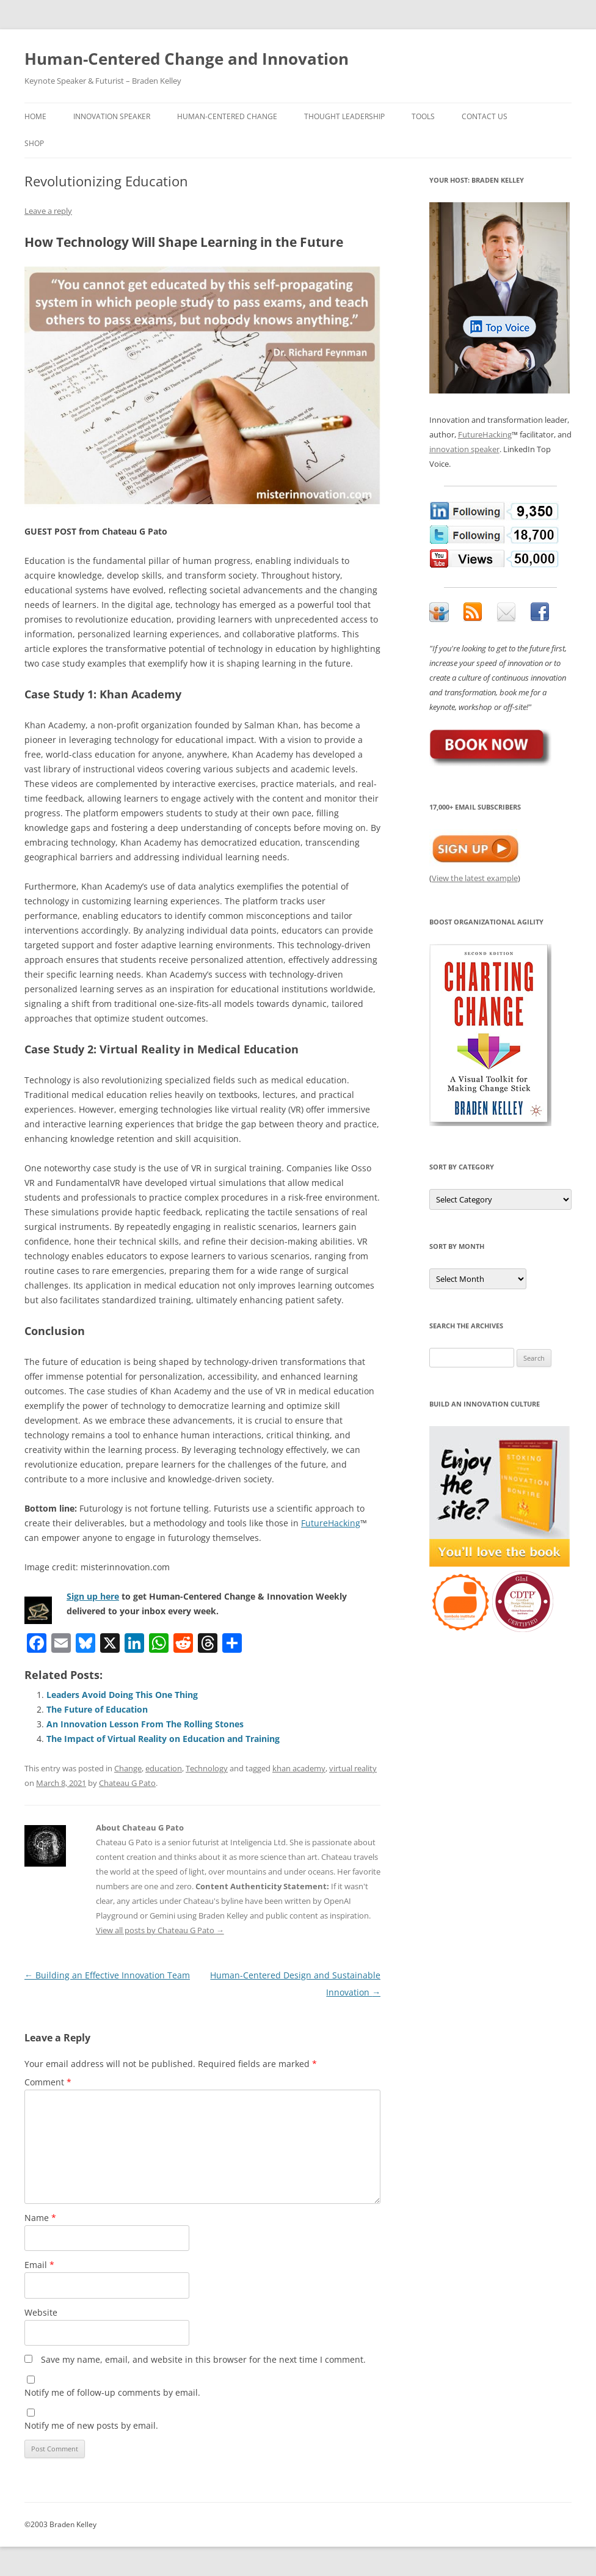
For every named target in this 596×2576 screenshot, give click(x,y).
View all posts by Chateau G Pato (160, 1930)
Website (40, 2312)
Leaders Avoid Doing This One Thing (122, 1694)
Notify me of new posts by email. (91, 2425)
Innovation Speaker (111, 116)
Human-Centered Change (227, 116)
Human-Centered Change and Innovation (186, 59)
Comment (47, 2082)
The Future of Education (97, 1709)
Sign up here (93, 1596)
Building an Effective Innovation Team (107, 1975)
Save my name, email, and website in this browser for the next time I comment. (203, 2359)
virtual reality (353, 1768)
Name (40, 2217)
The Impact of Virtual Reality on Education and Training (163, 1738)
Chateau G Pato (127, 1782)
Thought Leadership (344, 116)
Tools (423, 116)
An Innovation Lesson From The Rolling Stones (145, 1724)
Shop (34, 143)
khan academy (298, 1768)
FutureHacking (330, 1523)
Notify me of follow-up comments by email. (112, 2392)
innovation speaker (464, 449)
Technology (207, 1768)
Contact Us (484, 116)
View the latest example (475, 878)
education (163, 1768)
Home (35, 116)
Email (39, 2264)
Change (128, 1768)
